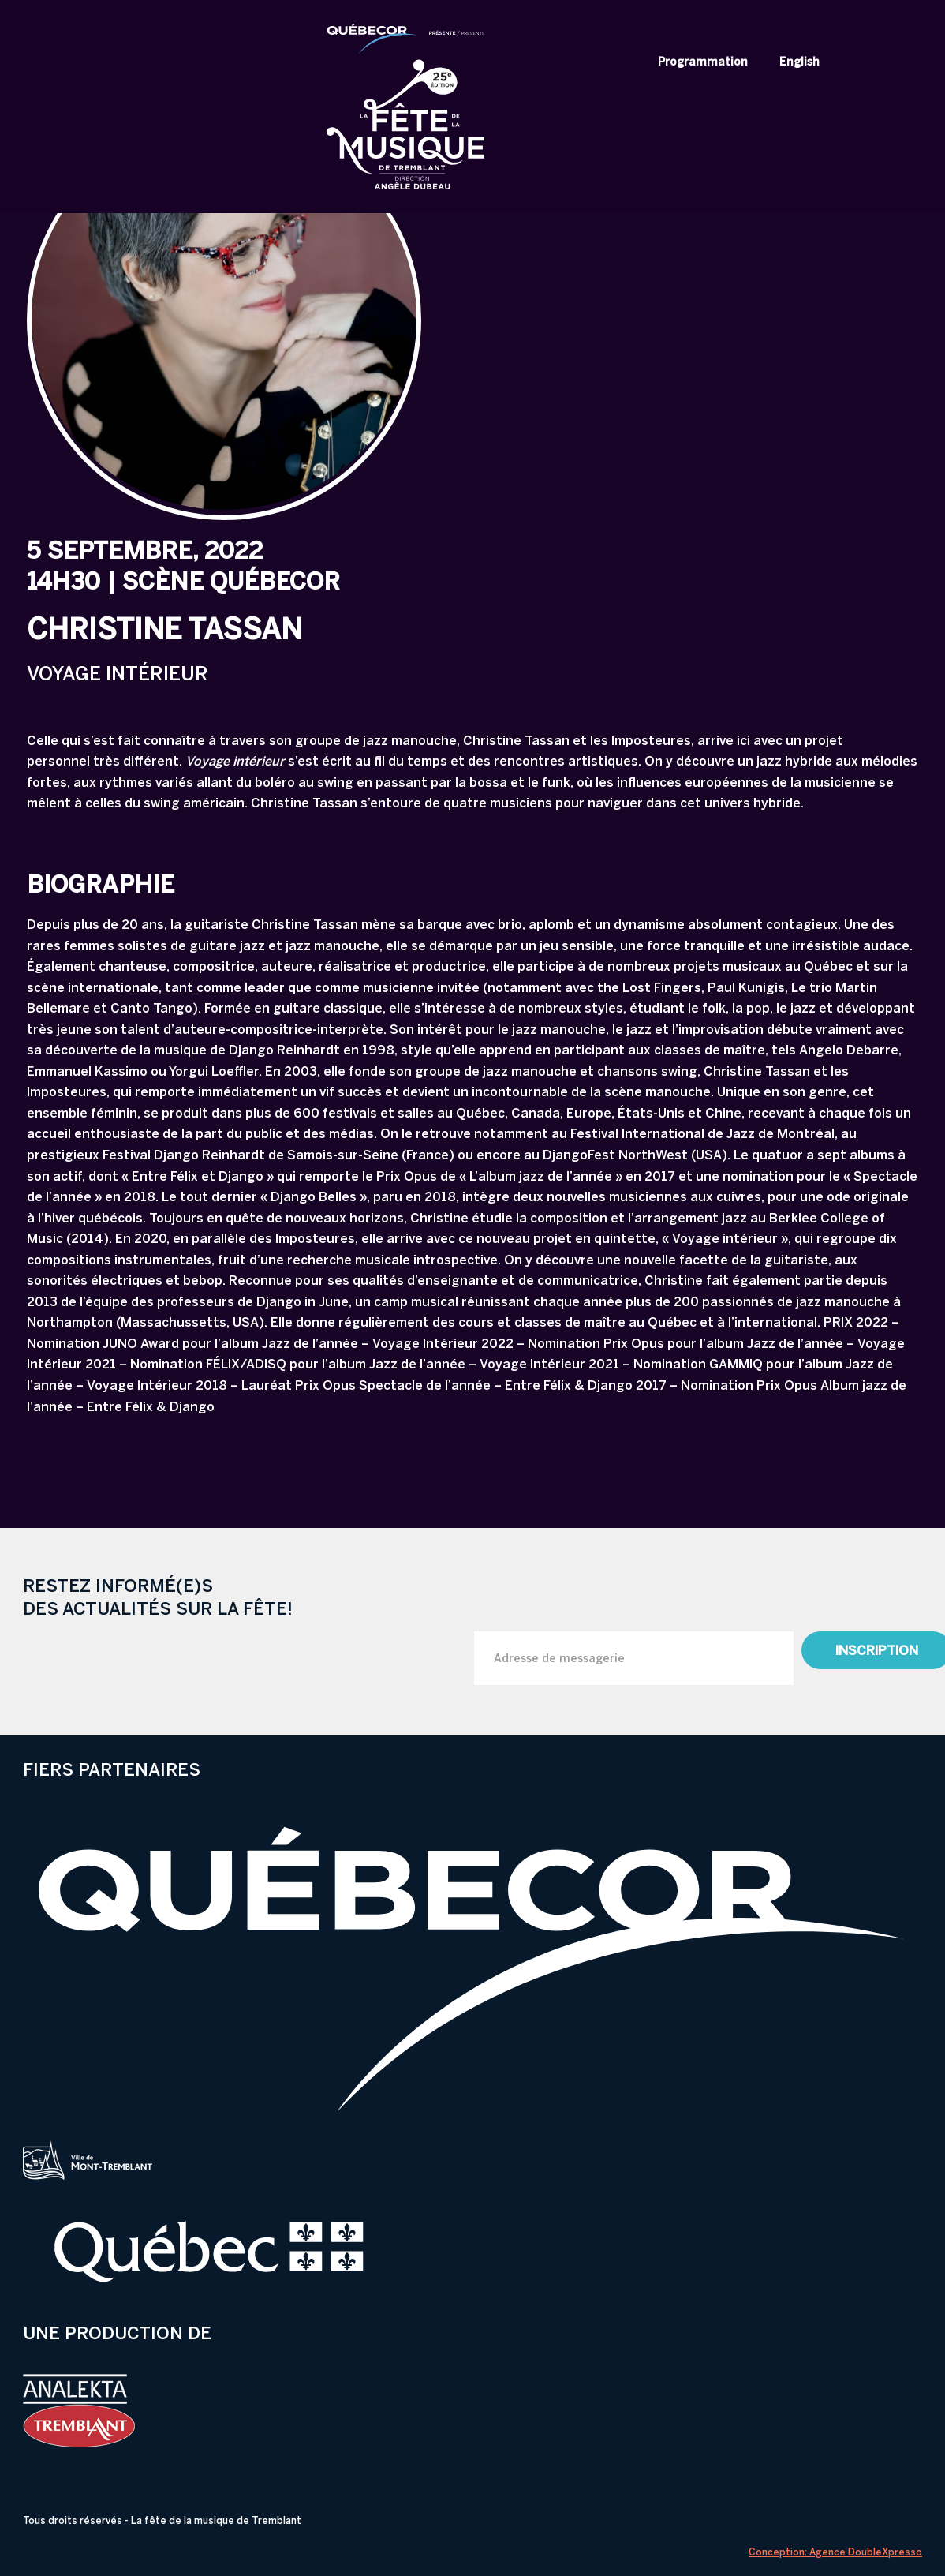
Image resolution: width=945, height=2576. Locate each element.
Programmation (703, 62)
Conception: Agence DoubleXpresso (835, 2552)
